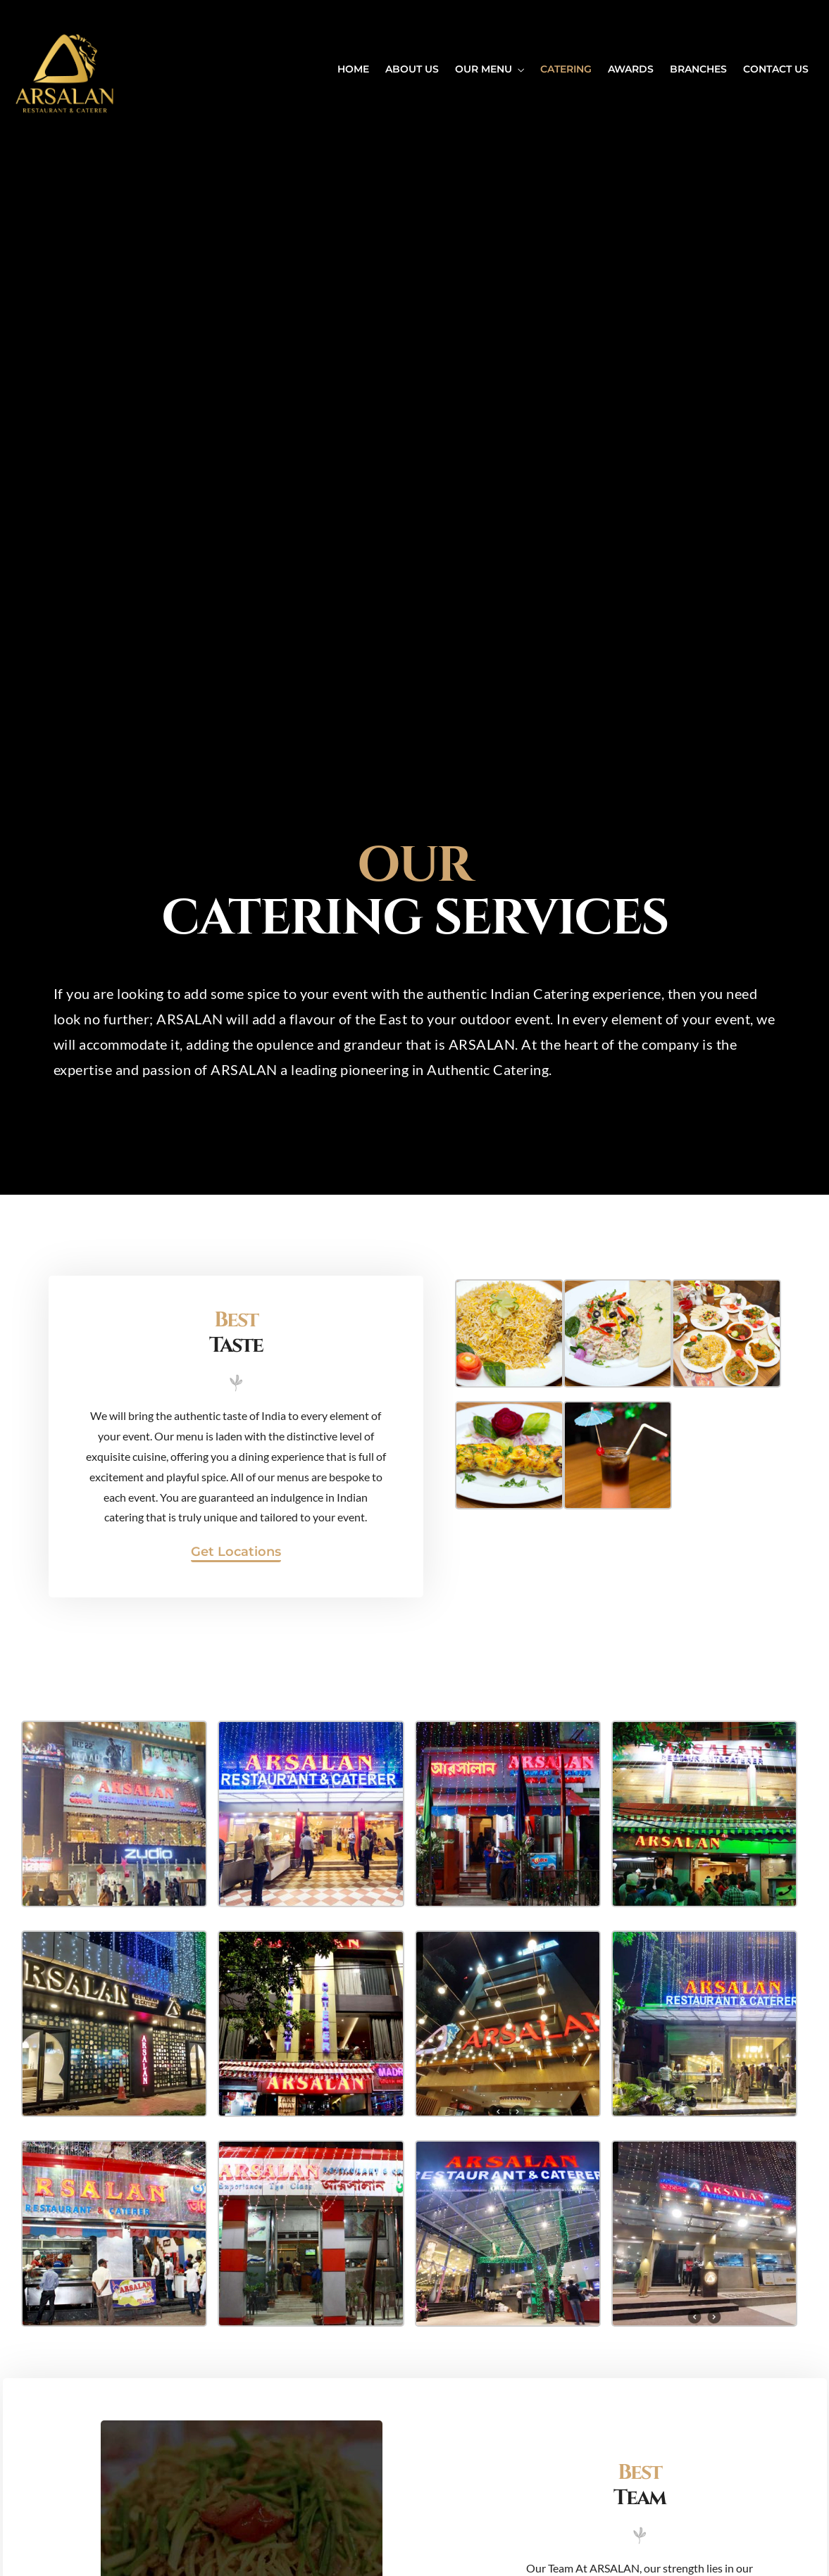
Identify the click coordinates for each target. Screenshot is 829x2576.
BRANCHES (698, 69)
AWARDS (631, 69)
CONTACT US (776, 69)
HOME (353, 69)
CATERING (566, 69)
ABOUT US (412, 69)
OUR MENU (483, 69)
